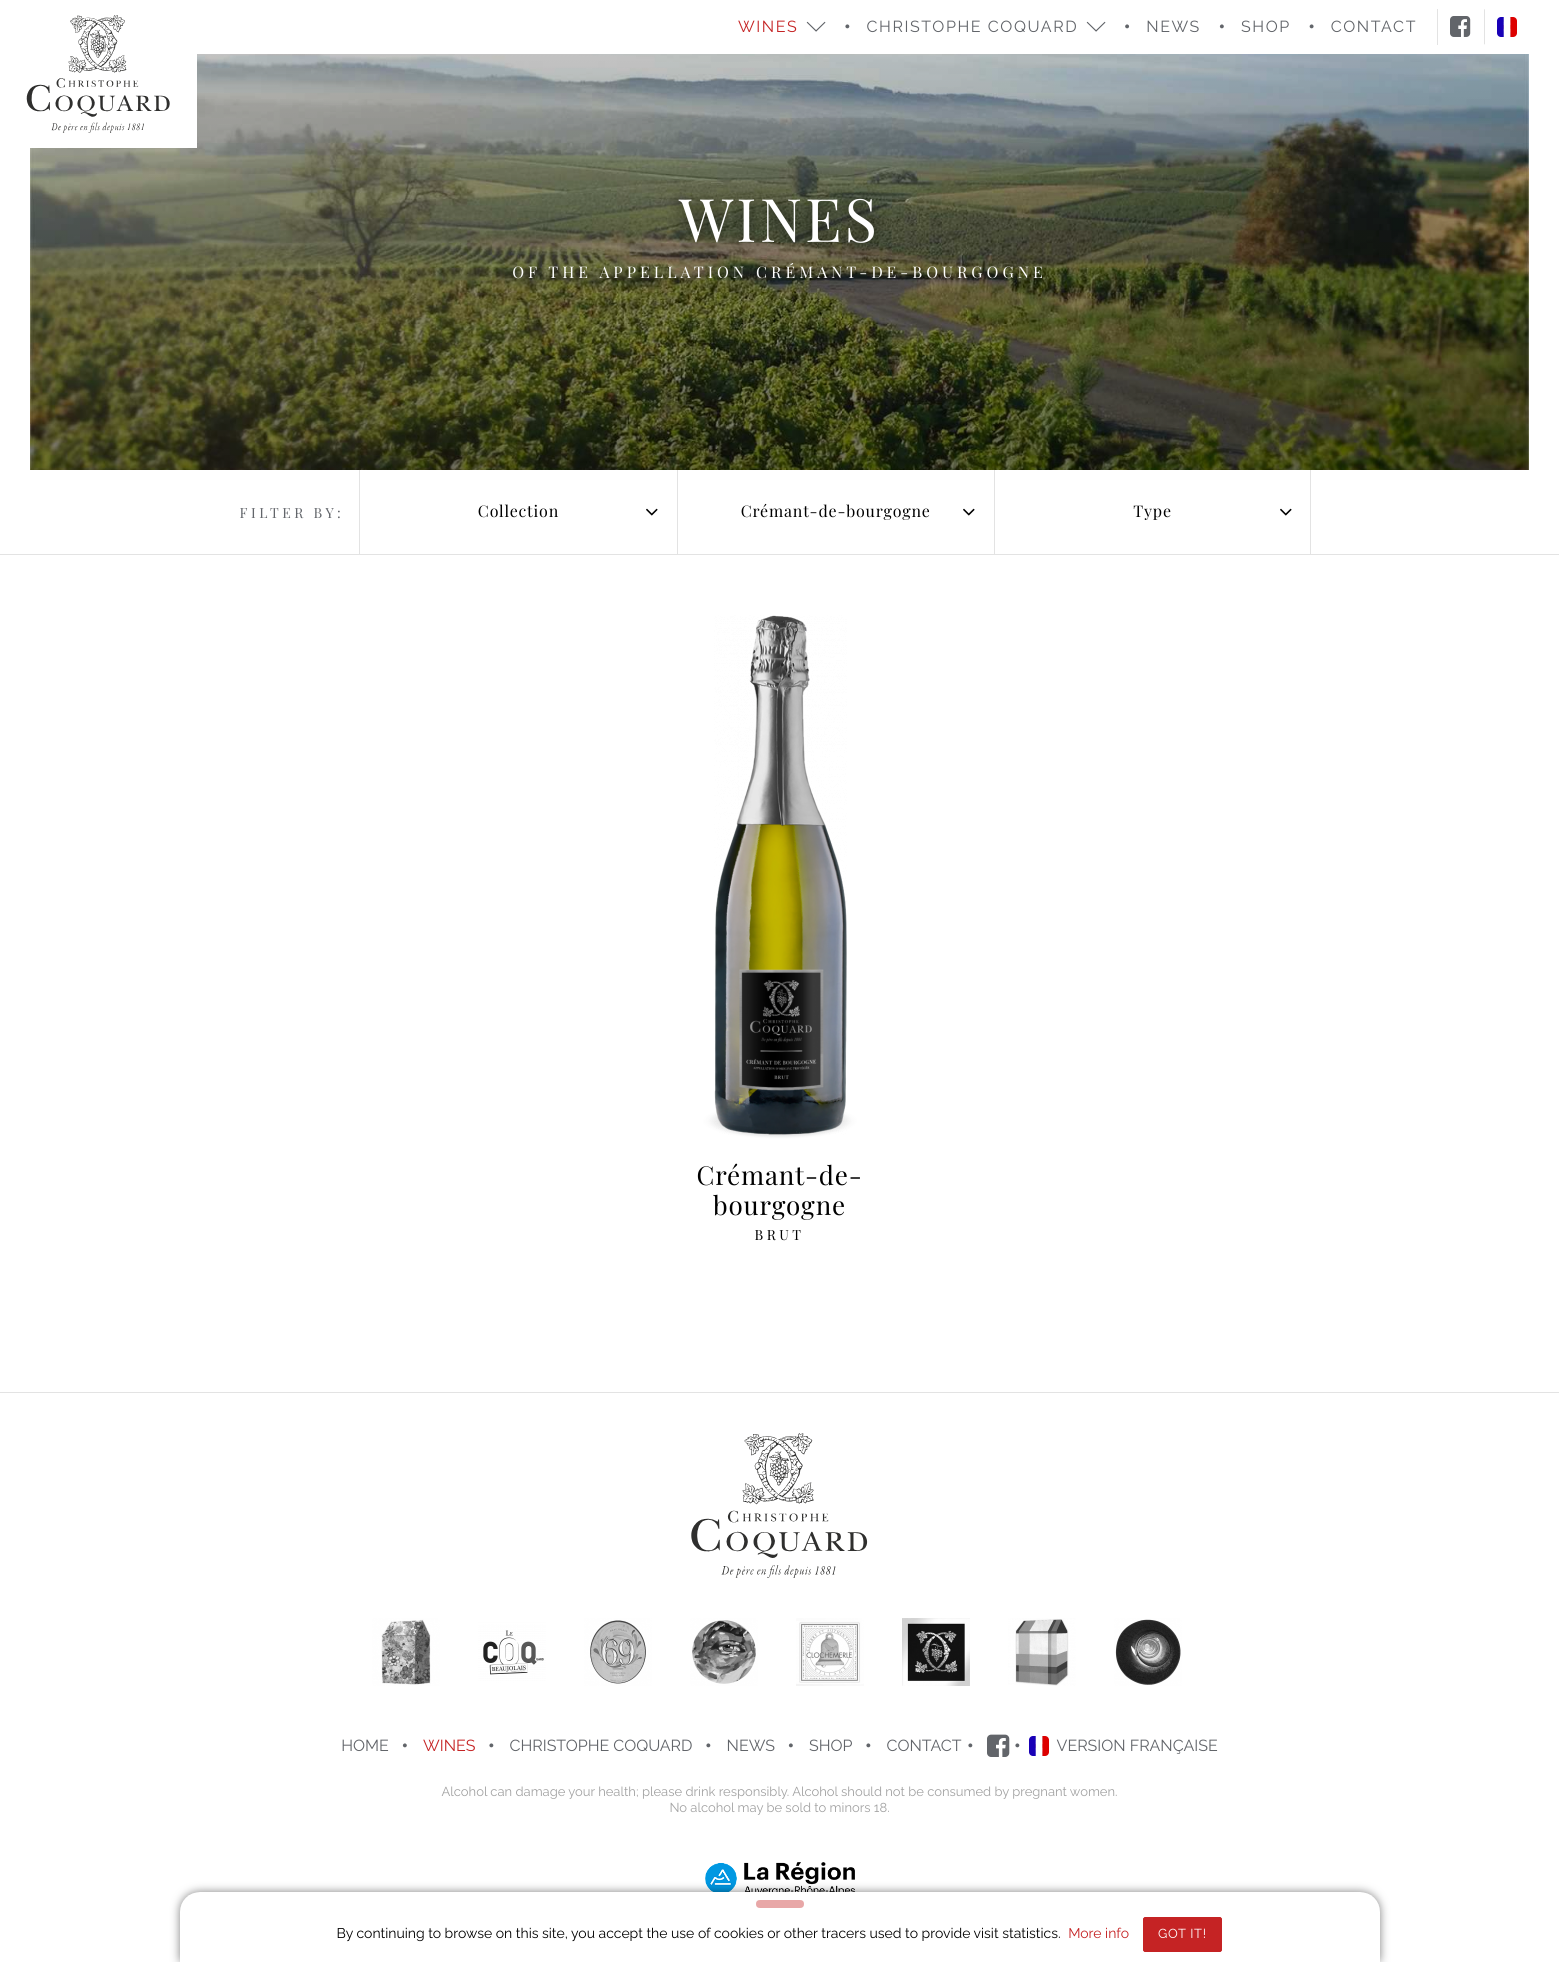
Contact (924, 1745)
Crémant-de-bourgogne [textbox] (836, 511)
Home (365, 1745)
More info (1098, 1934)
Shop (831, 1745)
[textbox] (518, 512)
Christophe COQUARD (600, 1745)
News (1173, 26)
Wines (449, 1745)
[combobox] (518, 512)
